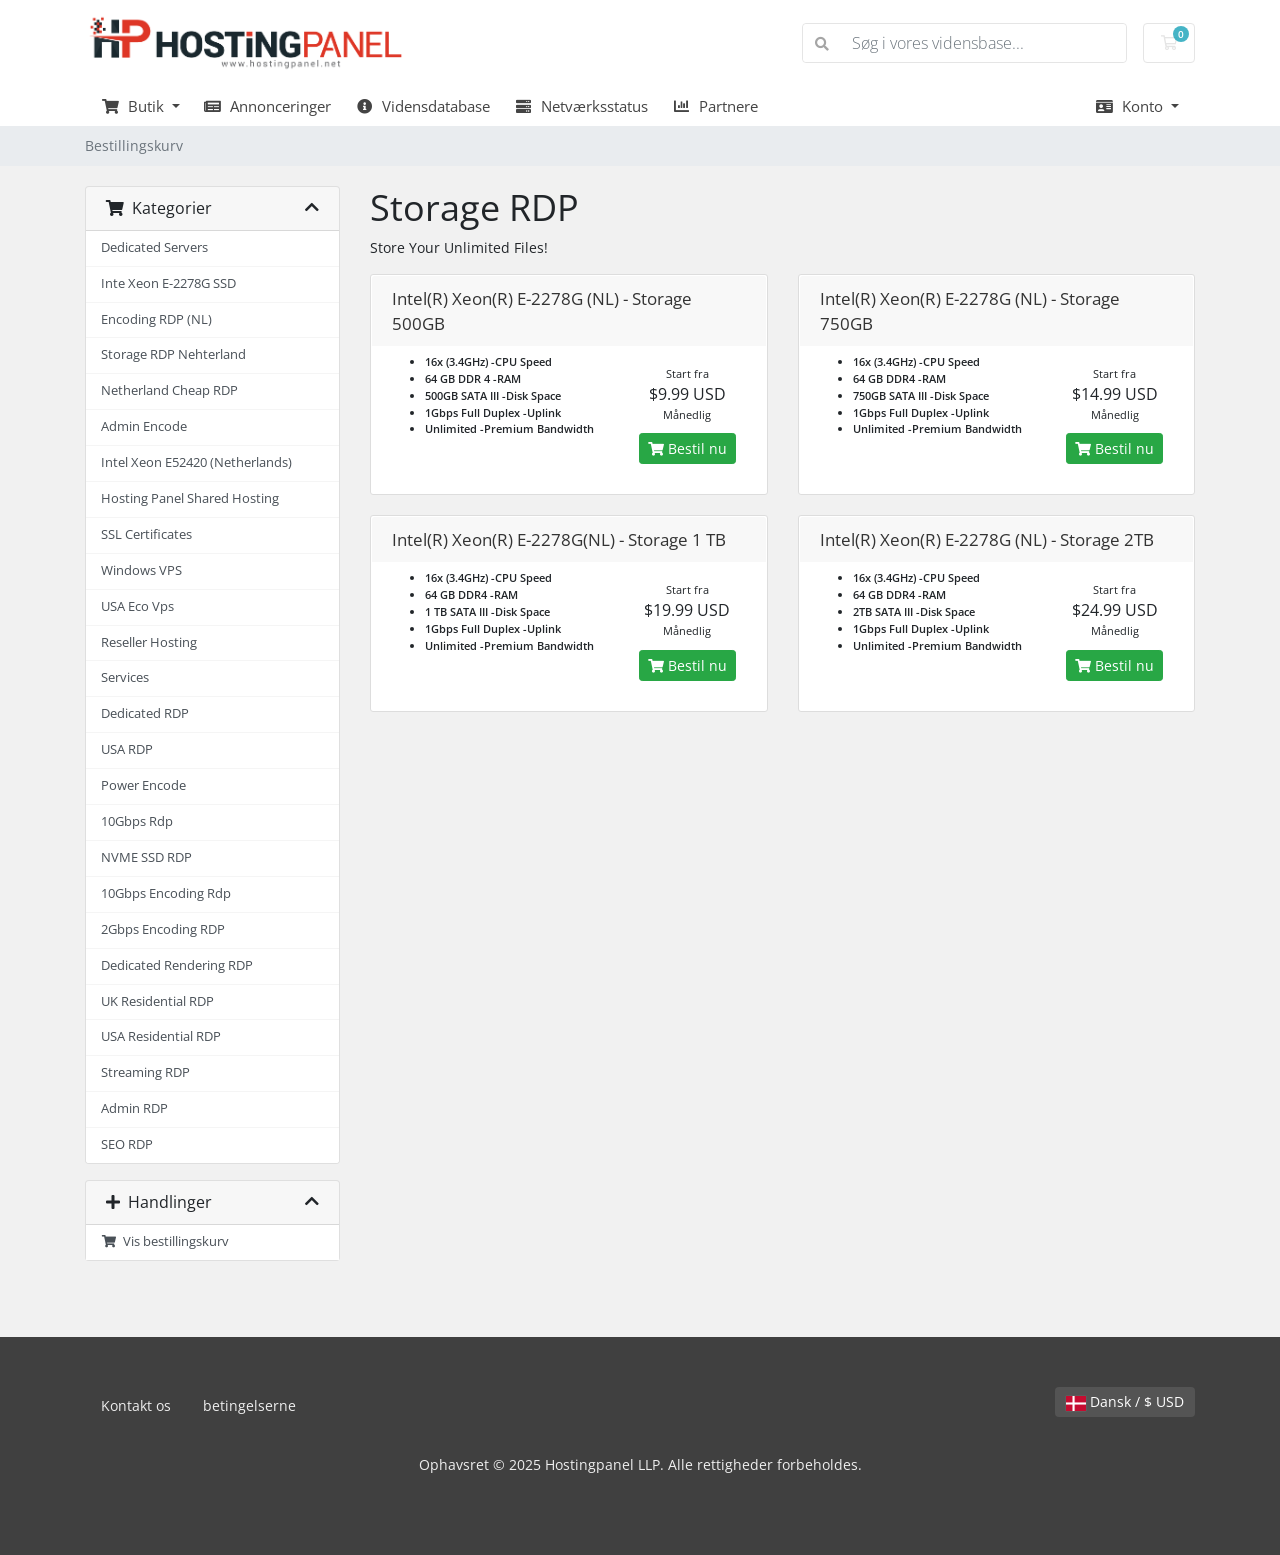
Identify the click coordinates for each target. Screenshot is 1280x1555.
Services (125, 677)
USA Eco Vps (137, 606)
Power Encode (143, 785)
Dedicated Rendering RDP (177, 965)
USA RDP (127, 749)
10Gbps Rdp (137, 821)
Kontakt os (136, 1405)
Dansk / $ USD (1125, 1401)
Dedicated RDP (145, 713)
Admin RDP (134, 1108)
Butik (134, 106)
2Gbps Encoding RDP (163, 929)
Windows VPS (141, 570)
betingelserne (249, 1405)
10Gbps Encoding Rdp (166, 893)
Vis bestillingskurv (165, 1241)
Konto (1131, 106)
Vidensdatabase (422, 106)
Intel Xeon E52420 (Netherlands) (196, 462)
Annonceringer (268, 106)
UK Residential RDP (157, 1001)
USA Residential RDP (161, 1036)
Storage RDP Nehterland (173, 354)
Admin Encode (144, 426)
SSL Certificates (146, 534)
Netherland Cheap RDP (169, 390)
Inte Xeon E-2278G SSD (168, 283)
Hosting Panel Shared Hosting (190, 498)
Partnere (715, 106)
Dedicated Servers (154, 247)
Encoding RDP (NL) (156, 319)
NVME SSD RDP (146, 857)
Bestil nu (687, 448)
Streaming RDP (145, 1072)
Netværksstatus (581, 106)
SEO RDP (127, 1144)
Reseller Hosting (149, 642)
